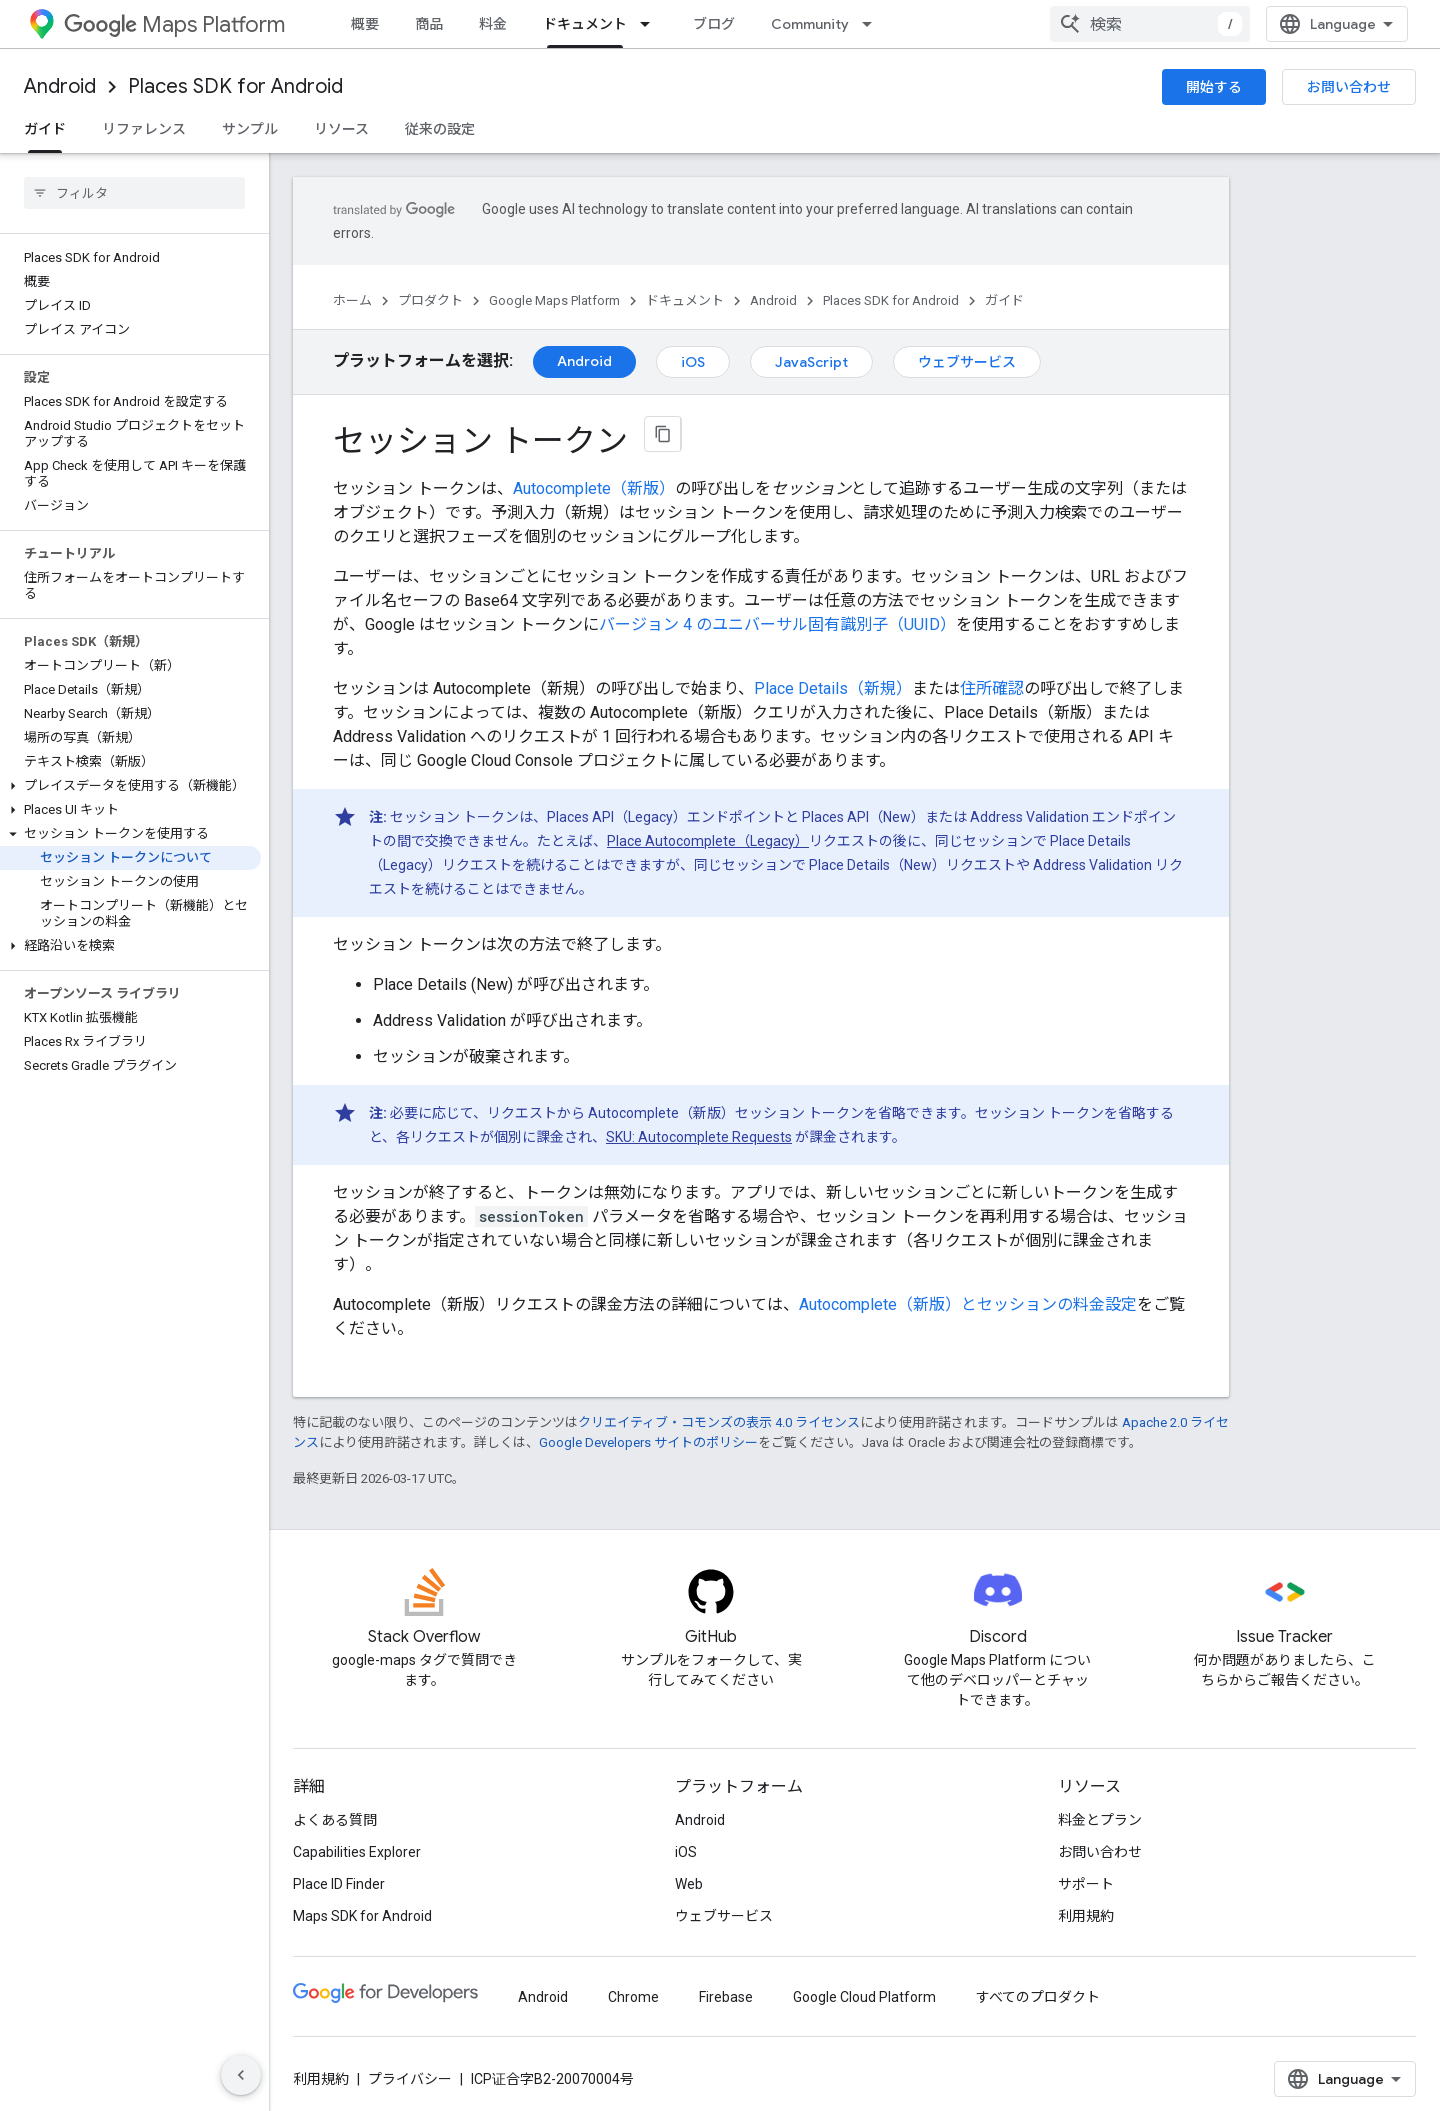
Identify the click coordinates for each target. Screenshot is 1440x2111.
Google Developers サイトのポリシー (648, 1442)
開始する (1214, 87)
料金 (493, 24)
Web (689, 1884)
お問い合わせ (1349, 87)
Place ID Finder (339, 1884)
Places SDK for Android (235, 86)
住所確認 (992, 688)
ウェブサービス (967, 362)
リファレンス (144, 129)
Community (810, 24)
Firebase (726, 1997)
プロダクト (430, 300)
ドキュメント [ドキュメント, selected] (585, 24)
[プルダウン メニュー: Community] (873, 24)
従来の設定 (440, 129)
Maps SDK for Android (362, 1916)
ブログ (714, 24)
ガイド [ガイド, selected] (45, 129)
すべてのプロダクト (1038, 1997)
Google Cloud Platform (864, 1997)
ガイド (1004, 300)
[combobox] (1150, 24)
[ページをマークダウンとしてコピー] (663, 434)
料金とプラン (1100, 1820)
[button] (130, 786)
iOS (693, 362)
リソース (341, 129)
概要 (365, 24)
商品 (429, 24)
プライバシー (410, 2079)
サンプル (250, 129)
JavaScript (811, 362)
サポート (1086, 1884)
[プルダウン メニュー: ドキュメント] (651, 24)
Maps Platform (174, 24)
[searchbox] (134, 193)
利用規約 (1086, 1916)
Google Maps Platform (554, 300)
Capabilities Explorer (357, 1852)
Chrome (633, 1997)
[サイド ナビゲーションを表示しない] (241, 2075)
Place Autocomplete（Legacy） (708, 841)
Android (60, 86)
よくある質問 (335, 1820)
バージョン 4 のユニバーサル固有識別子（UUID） (777, 624)
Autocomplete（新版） (594, 488)
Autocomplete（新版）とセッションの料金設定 (968, 1304)
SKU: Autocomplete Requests (699, 1137)
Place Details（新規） (833, 688)
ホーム (352, 300)
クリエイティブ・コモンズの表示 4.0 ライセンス (719, 1422)
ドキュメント (685, 300)
